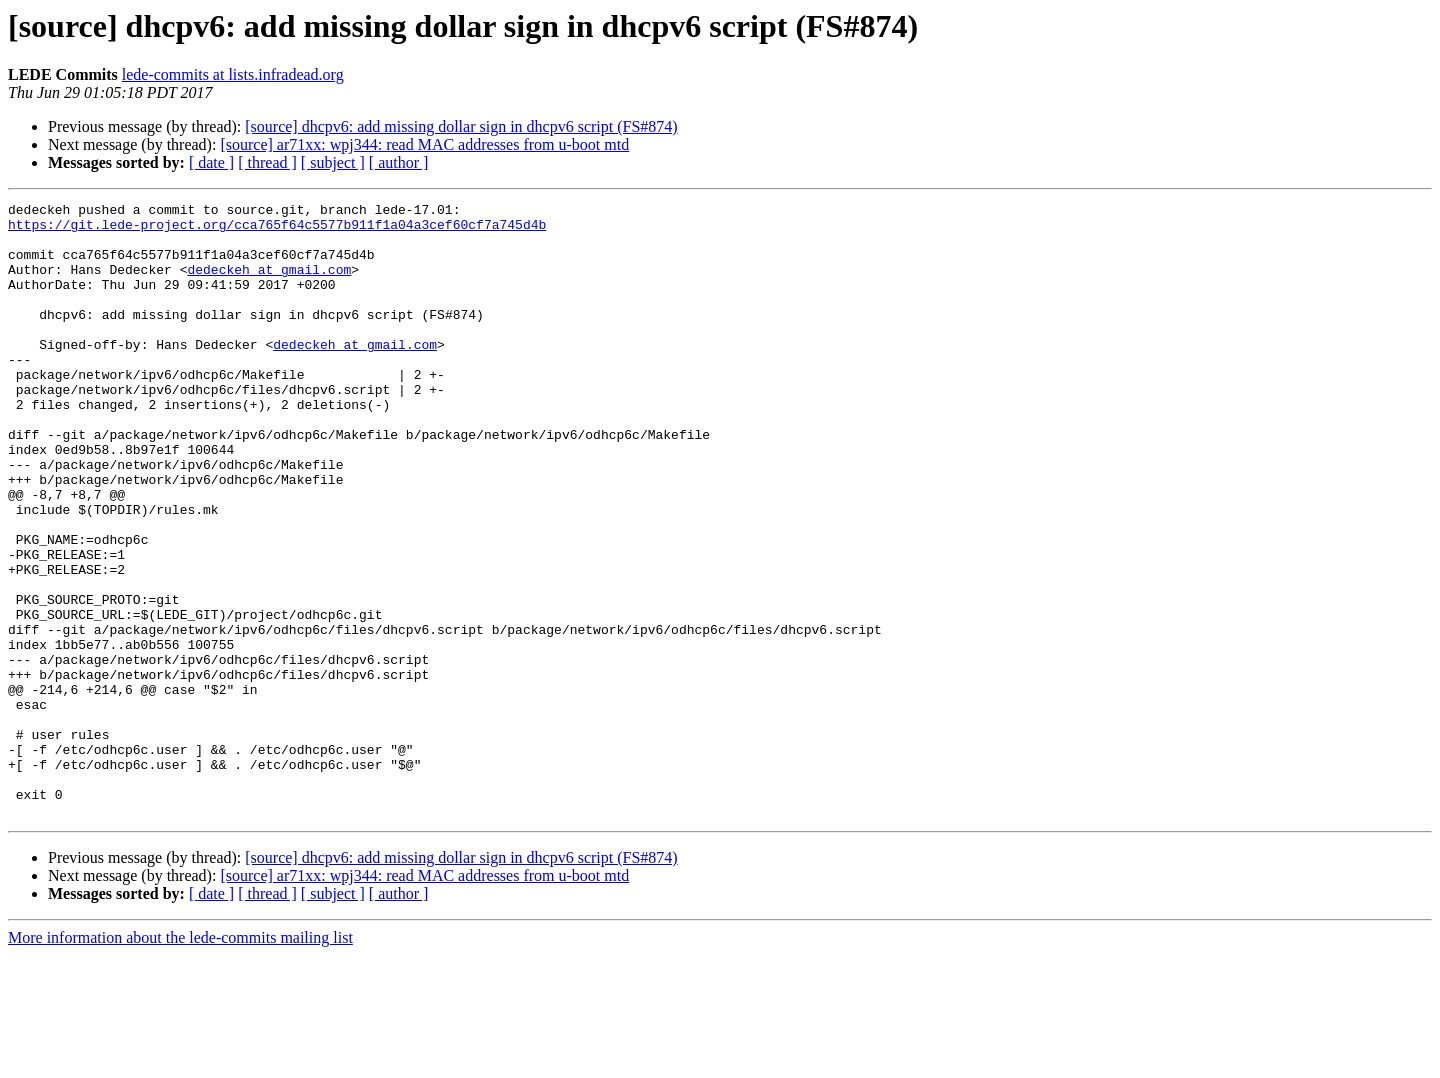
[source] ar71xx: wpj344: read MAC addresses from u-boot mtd (424, 144)
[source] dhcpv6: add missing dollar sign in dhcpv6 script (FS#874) (461, 126)
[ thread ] (267, 162)
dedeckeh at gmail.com (269, 284)
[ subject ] (333, 162)
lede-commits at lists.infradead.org (233, 74)
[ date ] (211, 162)
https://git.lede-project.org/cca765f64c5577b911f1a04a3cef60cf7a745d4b (277, 230)
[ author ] (399, 162)
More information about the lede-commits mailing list (180, 1060)
